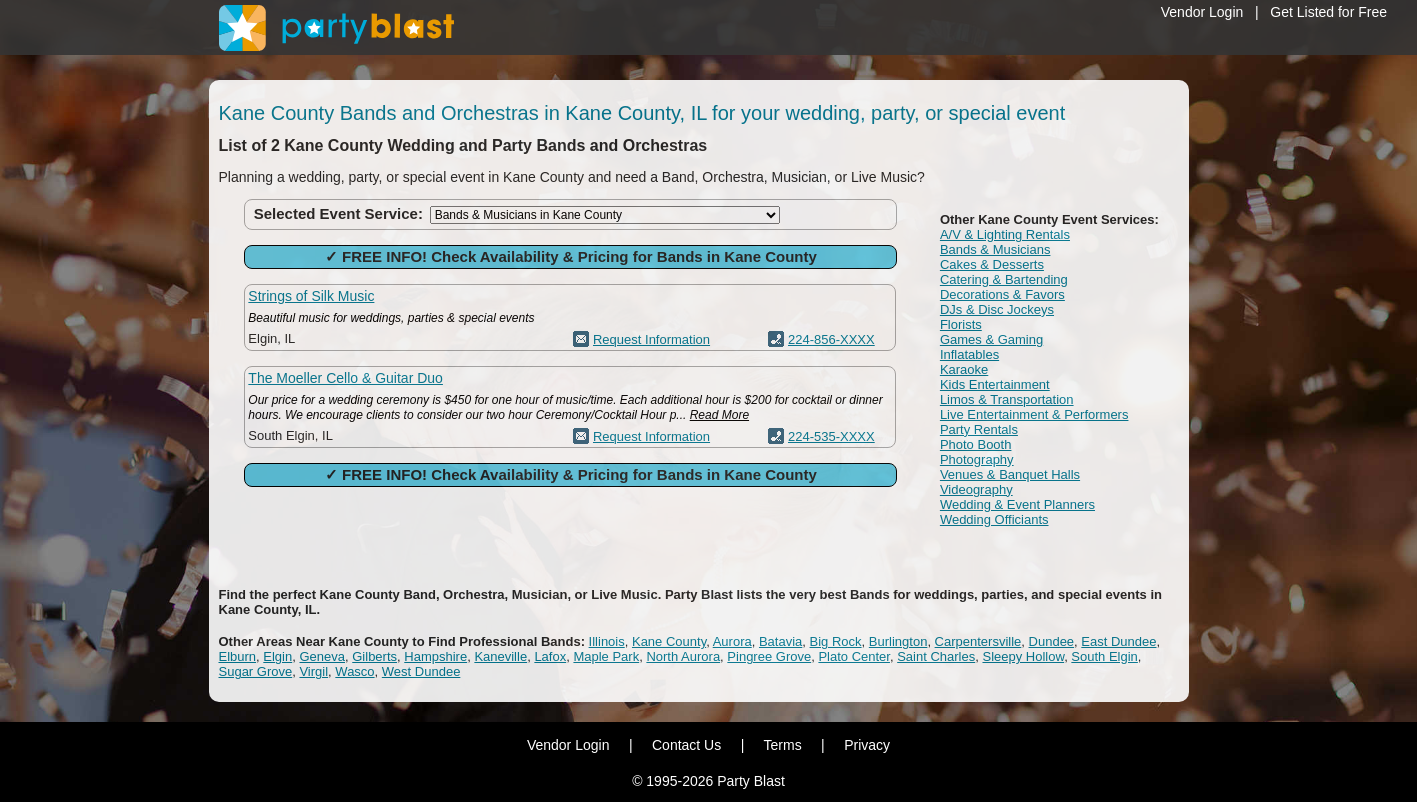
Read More (719, 415)
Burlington (898, 641)
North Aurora (683, 656)
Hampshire (435, 656)
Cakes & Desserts (992, 264)
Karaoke (964, 369)
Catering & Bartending (1004, 279)
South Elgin (1104, 656)
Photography (977, 459)
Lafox (550, 656)
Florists (961, 324)
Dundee (1052, 641)
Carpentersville (978, 641)
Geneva (322, 656)
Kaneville (500, 656)
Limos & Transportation (1007, 399)
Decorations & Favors (1002, 294)
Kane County (669, 641)
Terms (783, 745)
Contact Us (686, 745)
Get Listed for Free (1328, 12)
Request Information (651, 339)
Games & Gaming (991, 339)
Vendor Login (1202, 12)
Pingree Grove (769, 656)
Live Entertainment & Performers (1034, 414)
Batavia (780, 641)
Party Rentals (979, 429)
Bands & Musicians (995, 249)
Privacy (867, 745)
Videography (976, 489)
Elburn (238, 656)
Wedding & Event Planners (1017, 504)
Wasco (354, 671)
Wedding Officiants (994, 519)
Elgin (277, 656)
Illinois (607, 641)
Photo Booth (976, 444)
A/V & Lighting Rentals (1005, 234)
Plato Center (854, 656)
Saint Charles (936, 656)
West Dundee (421, 671)
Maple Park (606, 656)
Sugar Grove (256, 671)
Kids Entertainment (995, 384)
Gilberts (374, 656)
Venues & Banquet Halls (1010, 474)
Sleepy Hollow (1023, 656)
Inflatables (969, 354)
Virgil (313, 671)
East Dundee (1118, 641)
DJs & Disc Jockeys (997, 309)
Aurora (732, 641)
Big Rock (836, 641)
